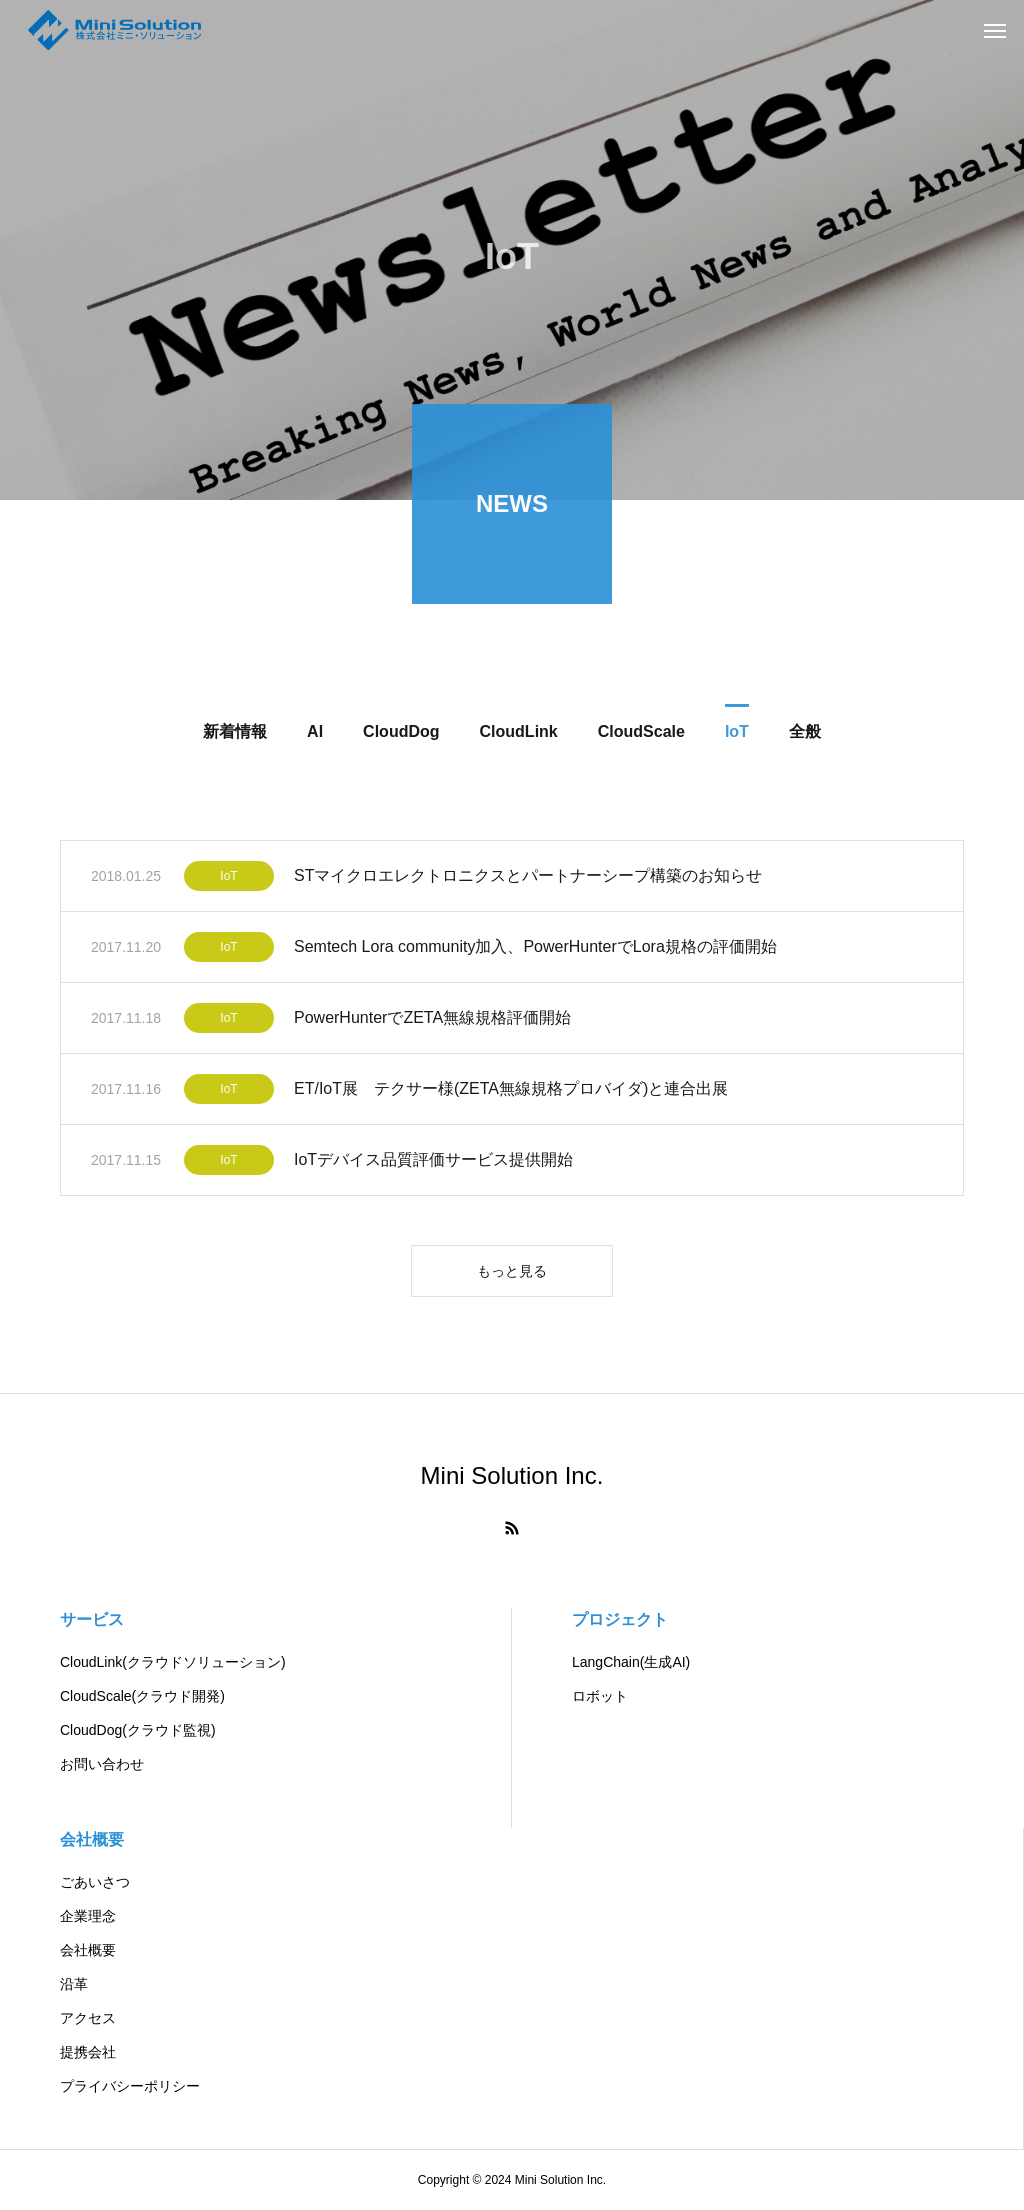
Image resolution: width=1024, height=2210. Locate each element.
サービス (92, 1619)
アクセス (88, 2018)
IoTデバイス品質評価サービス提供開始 (433, 1163)
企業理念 (88, 1916)
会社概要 (92, 1839)
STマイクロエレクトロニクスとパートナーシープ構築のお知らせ (528, 879)
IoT (228, 880)
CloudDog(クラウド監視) (138, 1730)
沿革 (74, 1984)
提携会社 (88, 2052)
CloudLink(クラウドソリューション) (173, 1662)
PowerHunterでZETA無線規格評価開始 (432, 1021)
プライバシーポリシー (130, 2086)
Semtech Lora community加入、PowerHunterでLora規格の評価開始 (535, 950)
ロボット (600, 1696)
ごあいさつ (95, 1882)
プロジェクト (620, 1619)
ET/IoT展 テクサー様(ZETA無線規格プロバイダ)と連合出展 (511, 1092)
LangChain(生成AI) (631, 1662)
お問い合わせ (102, 1764)
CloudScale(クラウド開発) (142, 1696)
